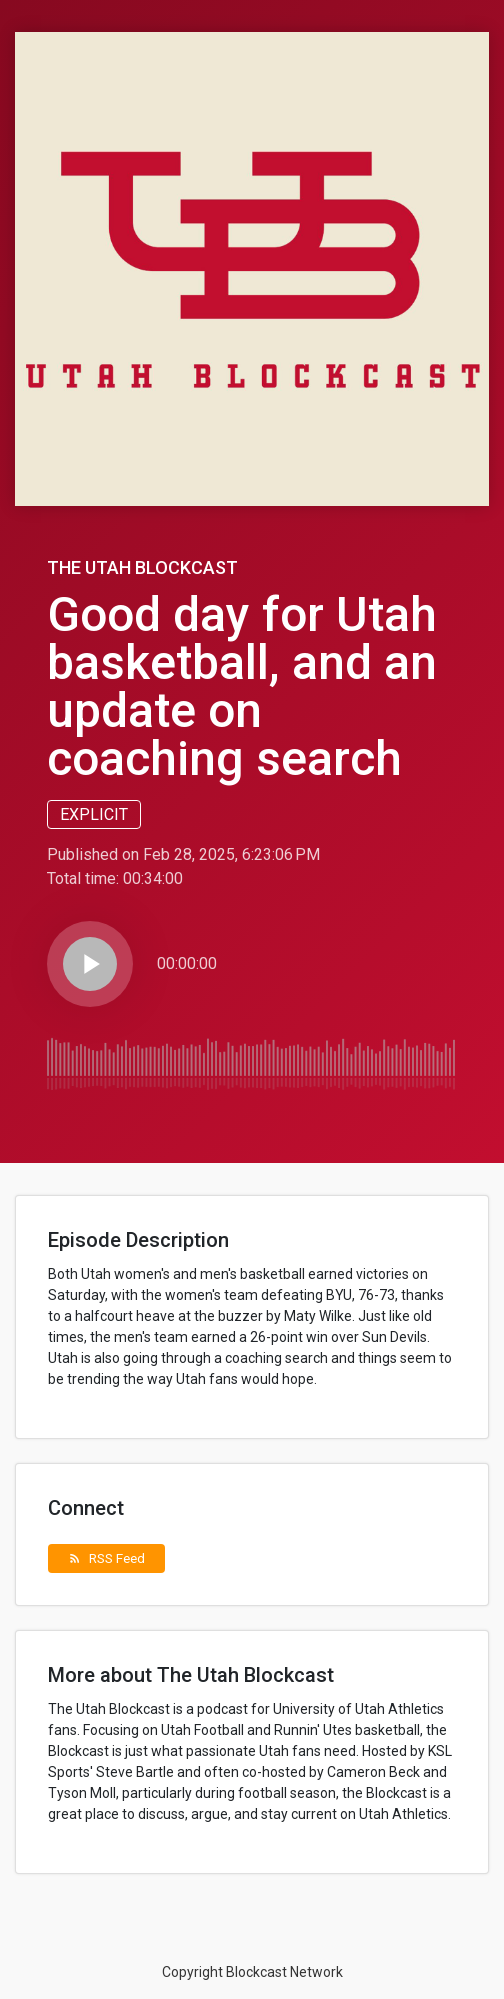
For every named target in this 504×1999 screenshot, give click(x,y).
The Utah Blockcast (142, 567)
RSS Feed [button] (106, 1558)
